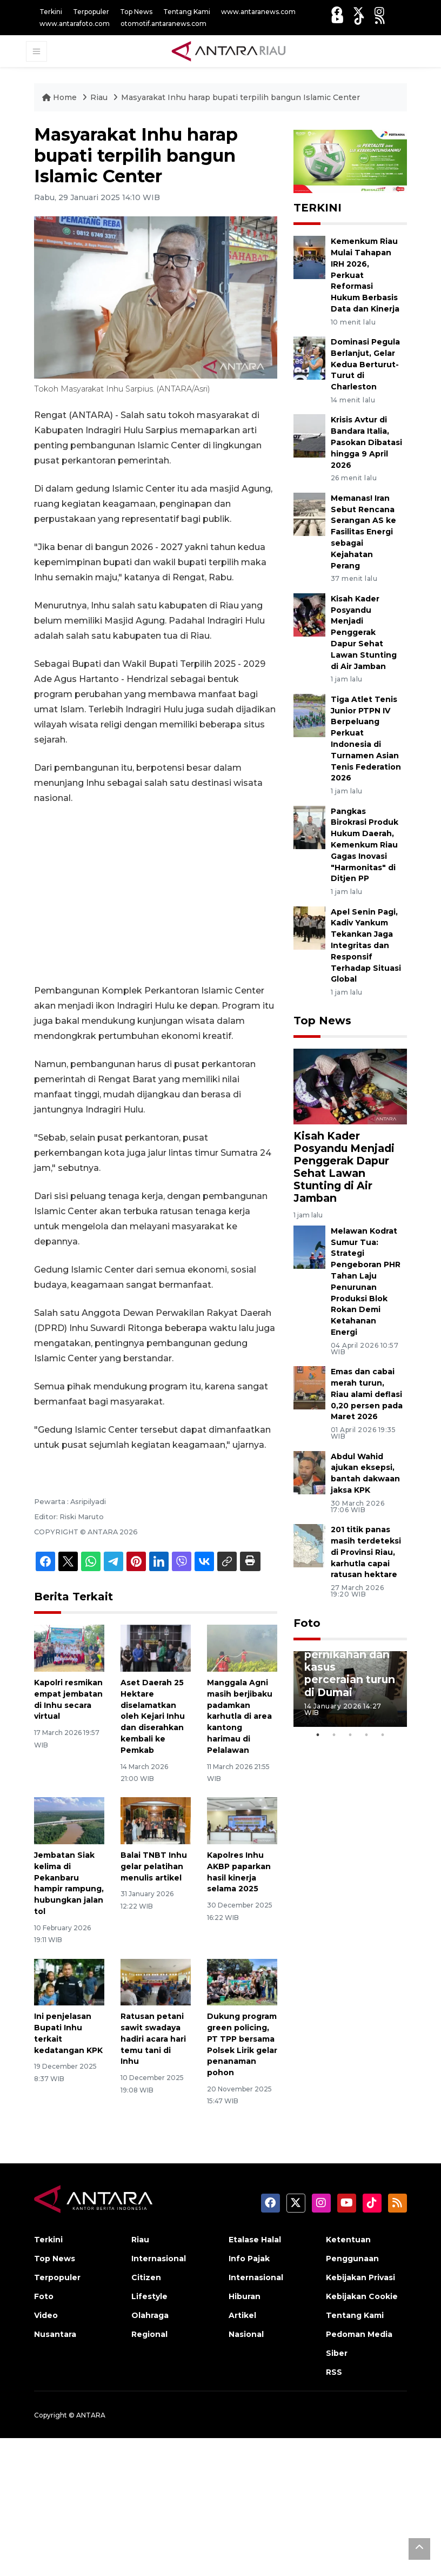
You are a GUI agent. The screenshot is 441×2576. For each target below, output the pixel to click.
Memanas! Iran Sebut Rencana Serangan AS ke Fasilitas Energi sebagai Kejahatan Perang (363, 532)
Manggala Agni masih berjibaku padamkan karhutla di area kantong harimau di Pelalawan (239, 1716)
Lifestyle (149, 2296)
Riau (100, 97)
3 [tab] (350, 1735)
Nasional (246, 2334)
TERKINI (317, 207)
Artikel (242, 2315)
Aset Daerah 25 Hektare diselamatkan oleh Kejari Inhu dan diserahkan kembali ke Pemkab (153, 1716)
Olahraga (150, 2315)
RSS (334, 2372)
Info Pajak (249, 2258)
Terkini (50, 12)
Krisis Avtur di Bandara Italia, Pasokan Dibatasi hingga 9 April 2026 (366, 442)
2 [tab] (334, 1735)
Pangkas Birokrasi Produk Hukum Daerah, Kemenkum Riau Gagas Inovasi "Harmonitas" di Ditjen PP (364, 845)
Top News (136, 12)
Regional (149, 2334)
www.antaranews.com (258, 12)
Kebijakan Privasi (360, 2277)
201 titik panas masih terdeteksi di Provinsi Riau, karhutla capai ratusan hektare (366, 1552)
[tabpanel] (350, 1689)
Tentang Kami (186, 12)
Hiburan (244, 2296)
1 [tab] (317, 1735)
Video (46, 2315)
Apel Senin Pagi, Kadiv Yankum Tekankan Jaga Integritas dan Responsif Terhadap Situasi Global (366, 945)
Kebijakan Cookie (362, 2296)
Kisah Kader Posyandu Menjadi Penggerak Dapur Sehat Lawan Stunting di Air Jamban (364, 632)
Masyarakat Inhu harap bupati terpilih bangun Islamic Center (240, 97)
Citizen (146, 2277)
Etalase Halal (255, 2239)
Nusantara (55, 2334)
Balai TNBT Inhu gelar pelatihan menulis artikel (154, 1866)
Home (60, 97)
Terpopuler (91, 12)
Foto (306, 1623)
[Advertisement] (155, 894)
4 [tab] (366, 1735)
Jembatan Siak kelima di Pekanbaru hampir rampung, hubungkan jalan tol (69, 1883)
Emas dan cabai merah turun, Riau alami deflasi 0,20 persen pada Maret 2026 (367, 1394)
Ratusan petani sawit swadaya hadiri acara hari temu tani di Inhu (153, 2038)
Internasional (158, 2258)
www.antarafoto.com (74, 23)
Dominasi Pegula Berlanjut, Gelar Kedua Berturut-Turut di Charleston (365, 364)
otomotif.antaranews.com (163, 23)
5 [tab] (382, 1735)
